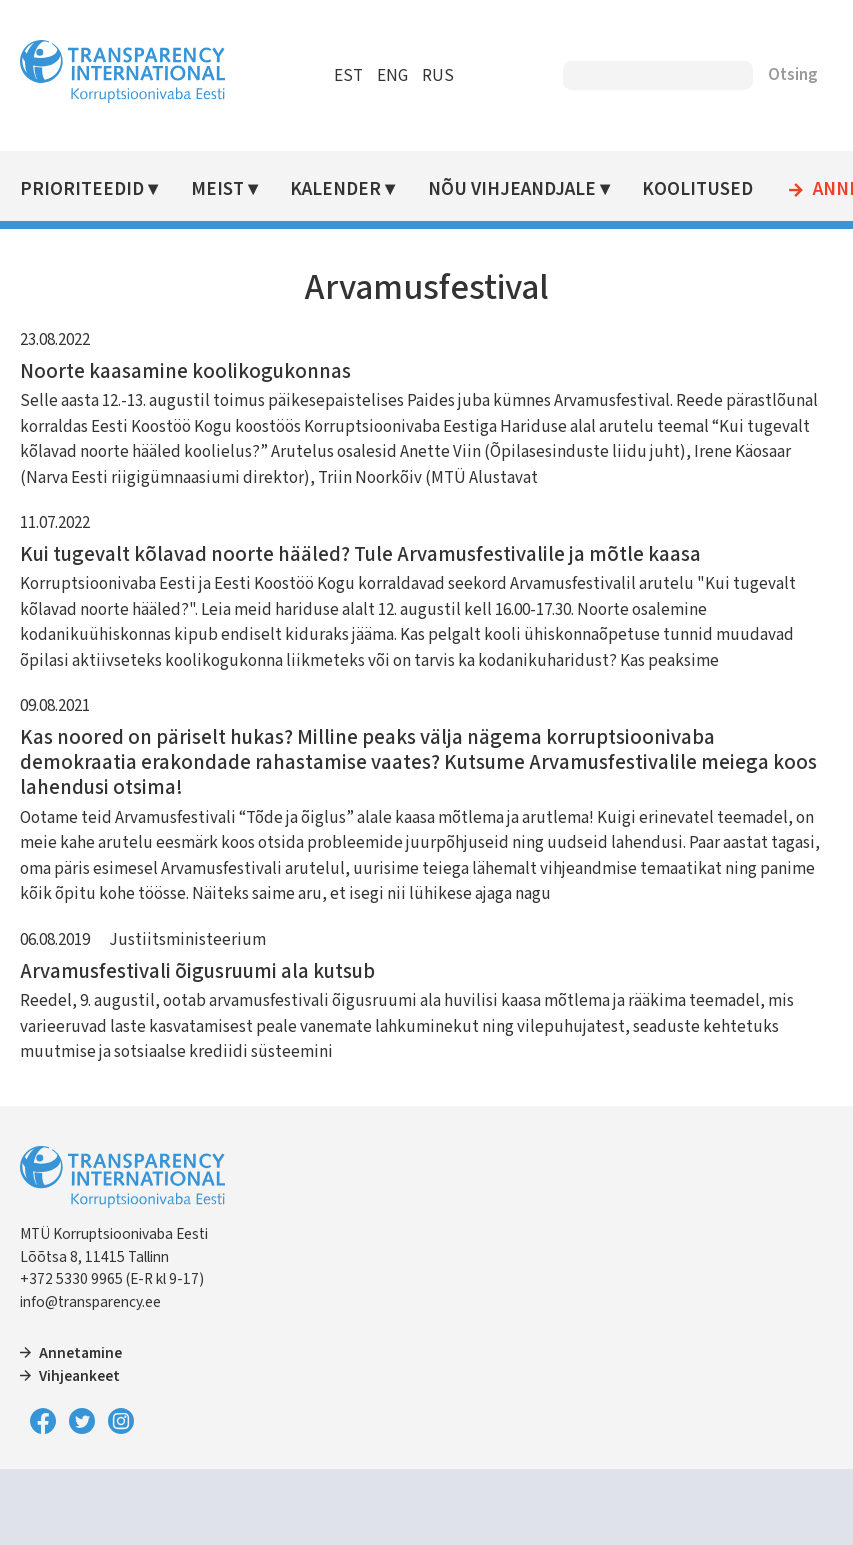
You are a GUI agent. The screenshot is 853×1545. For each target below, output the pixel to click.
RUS (438, 76)
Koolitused (697, 189)
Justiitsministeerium (187, 940)
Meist (217, 189)
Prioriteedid (82, 189)
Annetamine (80, 1353)
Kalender (335, 189)
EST (348, 76)
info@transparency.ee (90, 1302)
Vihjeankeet (79, 1376)
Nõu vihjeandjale (512, 189)
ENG (392, 76)
